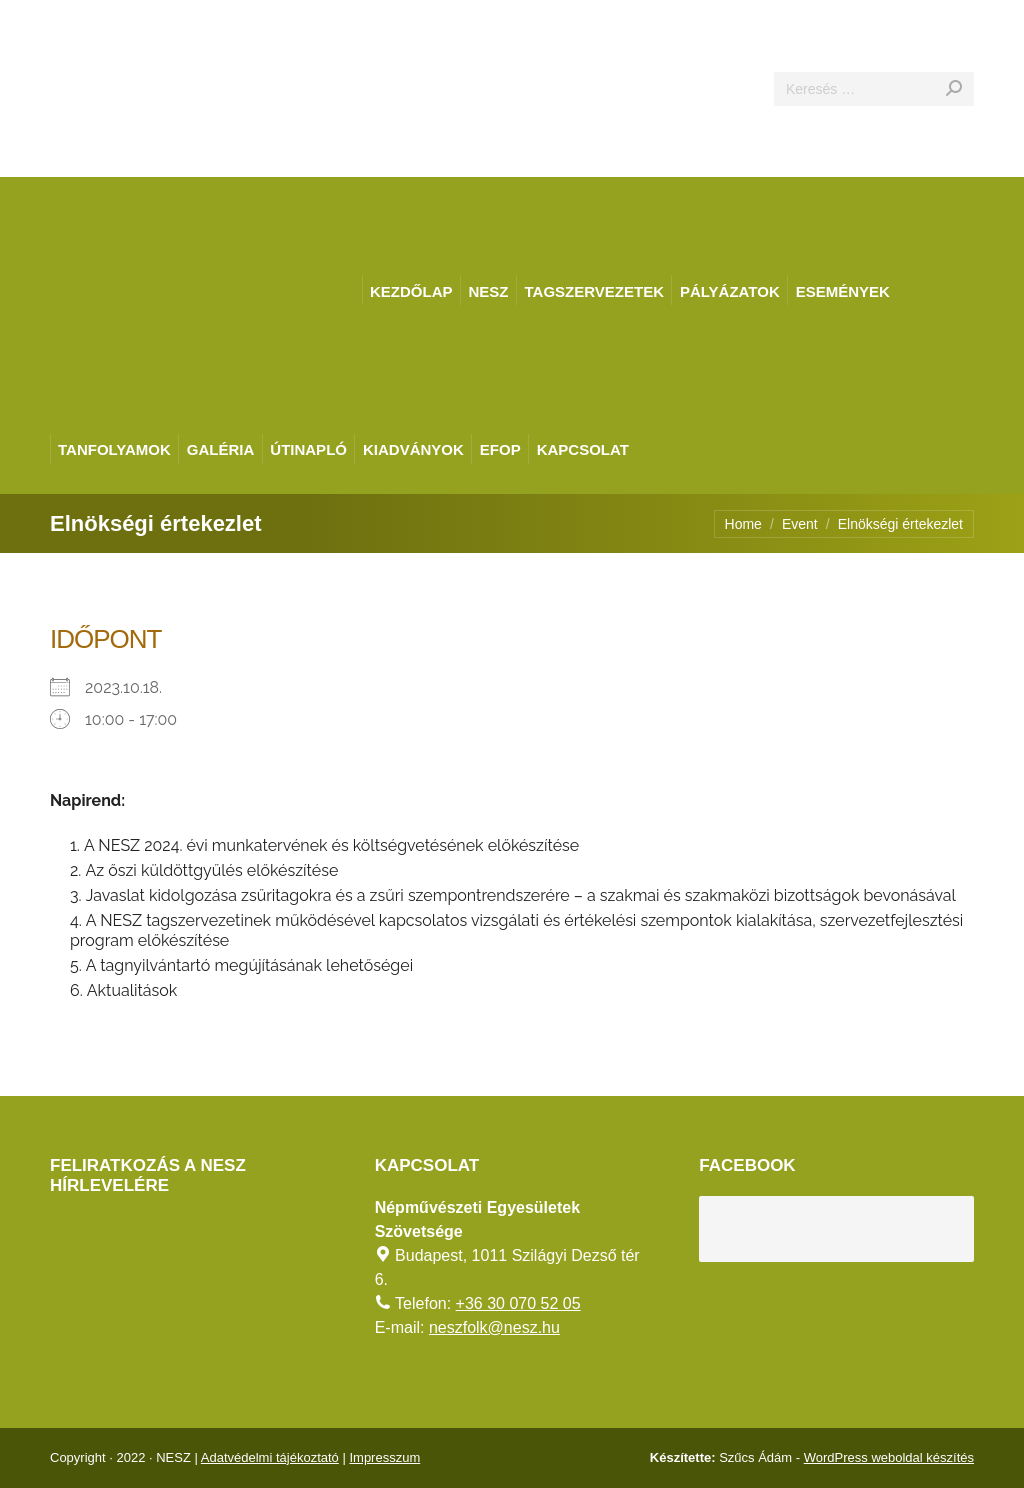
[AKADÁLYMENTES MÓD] (1000, 24)
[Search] (874, 89)
